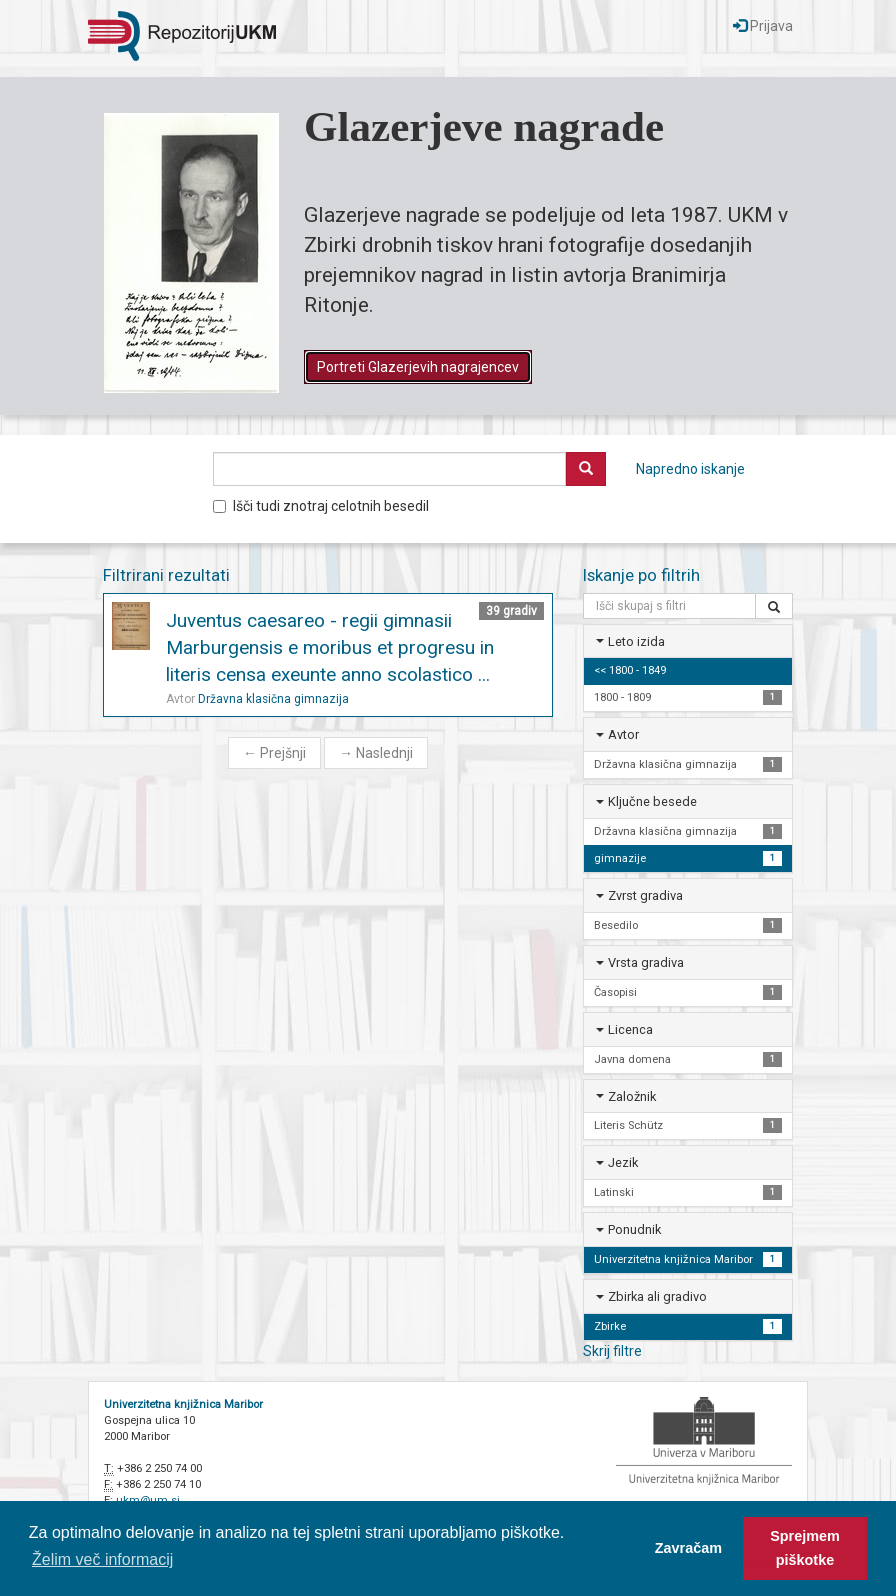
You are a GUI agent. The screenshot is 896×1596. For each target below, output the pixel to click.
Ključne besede (652, 801)
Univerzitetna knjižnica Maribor (183, 1404)
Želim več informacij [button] (102, 1559)
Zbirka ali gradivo (657, 1296)
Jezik (623, 1162)
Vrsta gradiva (646, 962)
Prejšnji (274, 753)
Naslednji (376, 753)
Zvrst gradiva (645, 895)
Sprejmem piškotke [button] (805, 1548)
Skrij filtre (612, 1351)
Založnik (632, 1096)
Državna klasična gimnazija (273, 699)
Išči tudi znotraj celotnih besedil (321, 506)
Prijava (763, 26)
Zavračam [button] (688, 1548)
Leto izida (636, 641)
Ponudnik (634, 1229)
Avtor (623, 734)
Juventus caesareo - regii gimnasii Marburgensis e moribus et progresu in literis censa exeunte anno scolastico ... (330, 647)
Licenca (630, 1029)
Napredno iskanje (690, 469)
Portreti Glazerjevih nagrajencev (418, 367)
